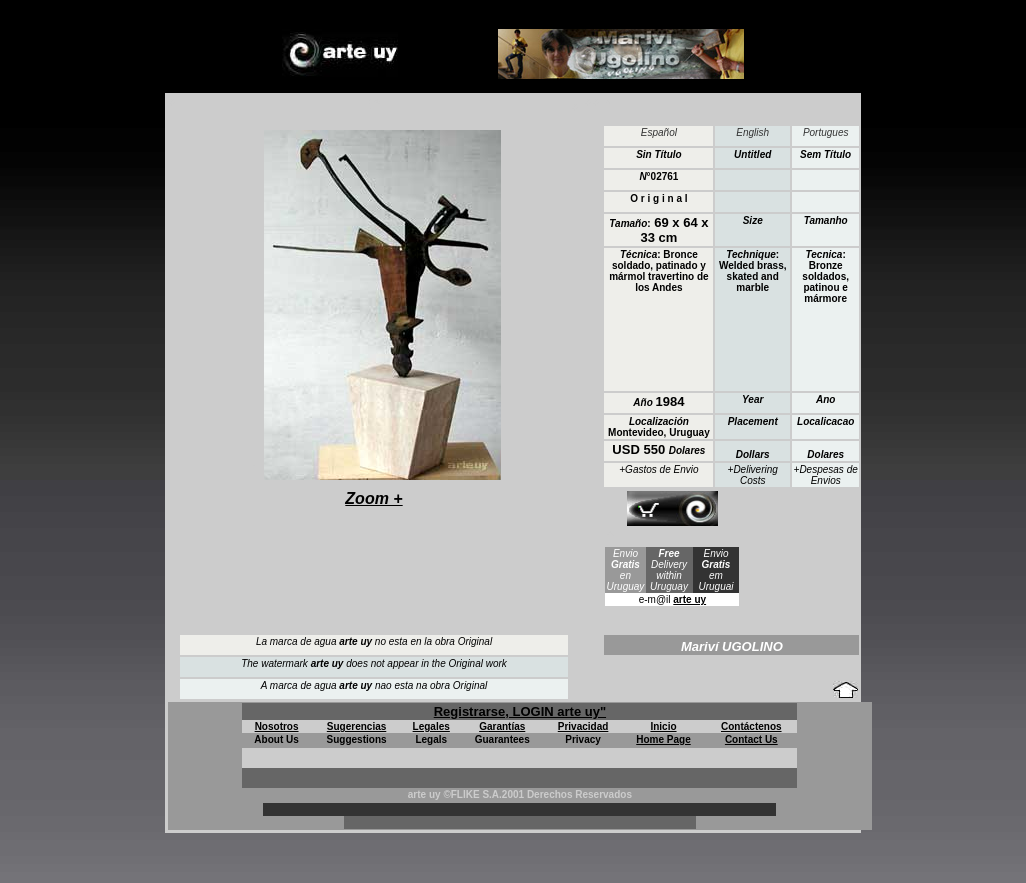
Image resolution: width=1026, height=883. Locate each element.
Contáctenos (751, 726)
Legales (431, 726)
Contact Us (751, 739)
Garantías (502, 726)
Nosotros (277, 726)
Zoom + (373, 498)
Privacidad (583, 726)
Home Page (663, 739)
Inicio (663, 726)
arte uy (689, 599)
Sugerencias (356, 726)
